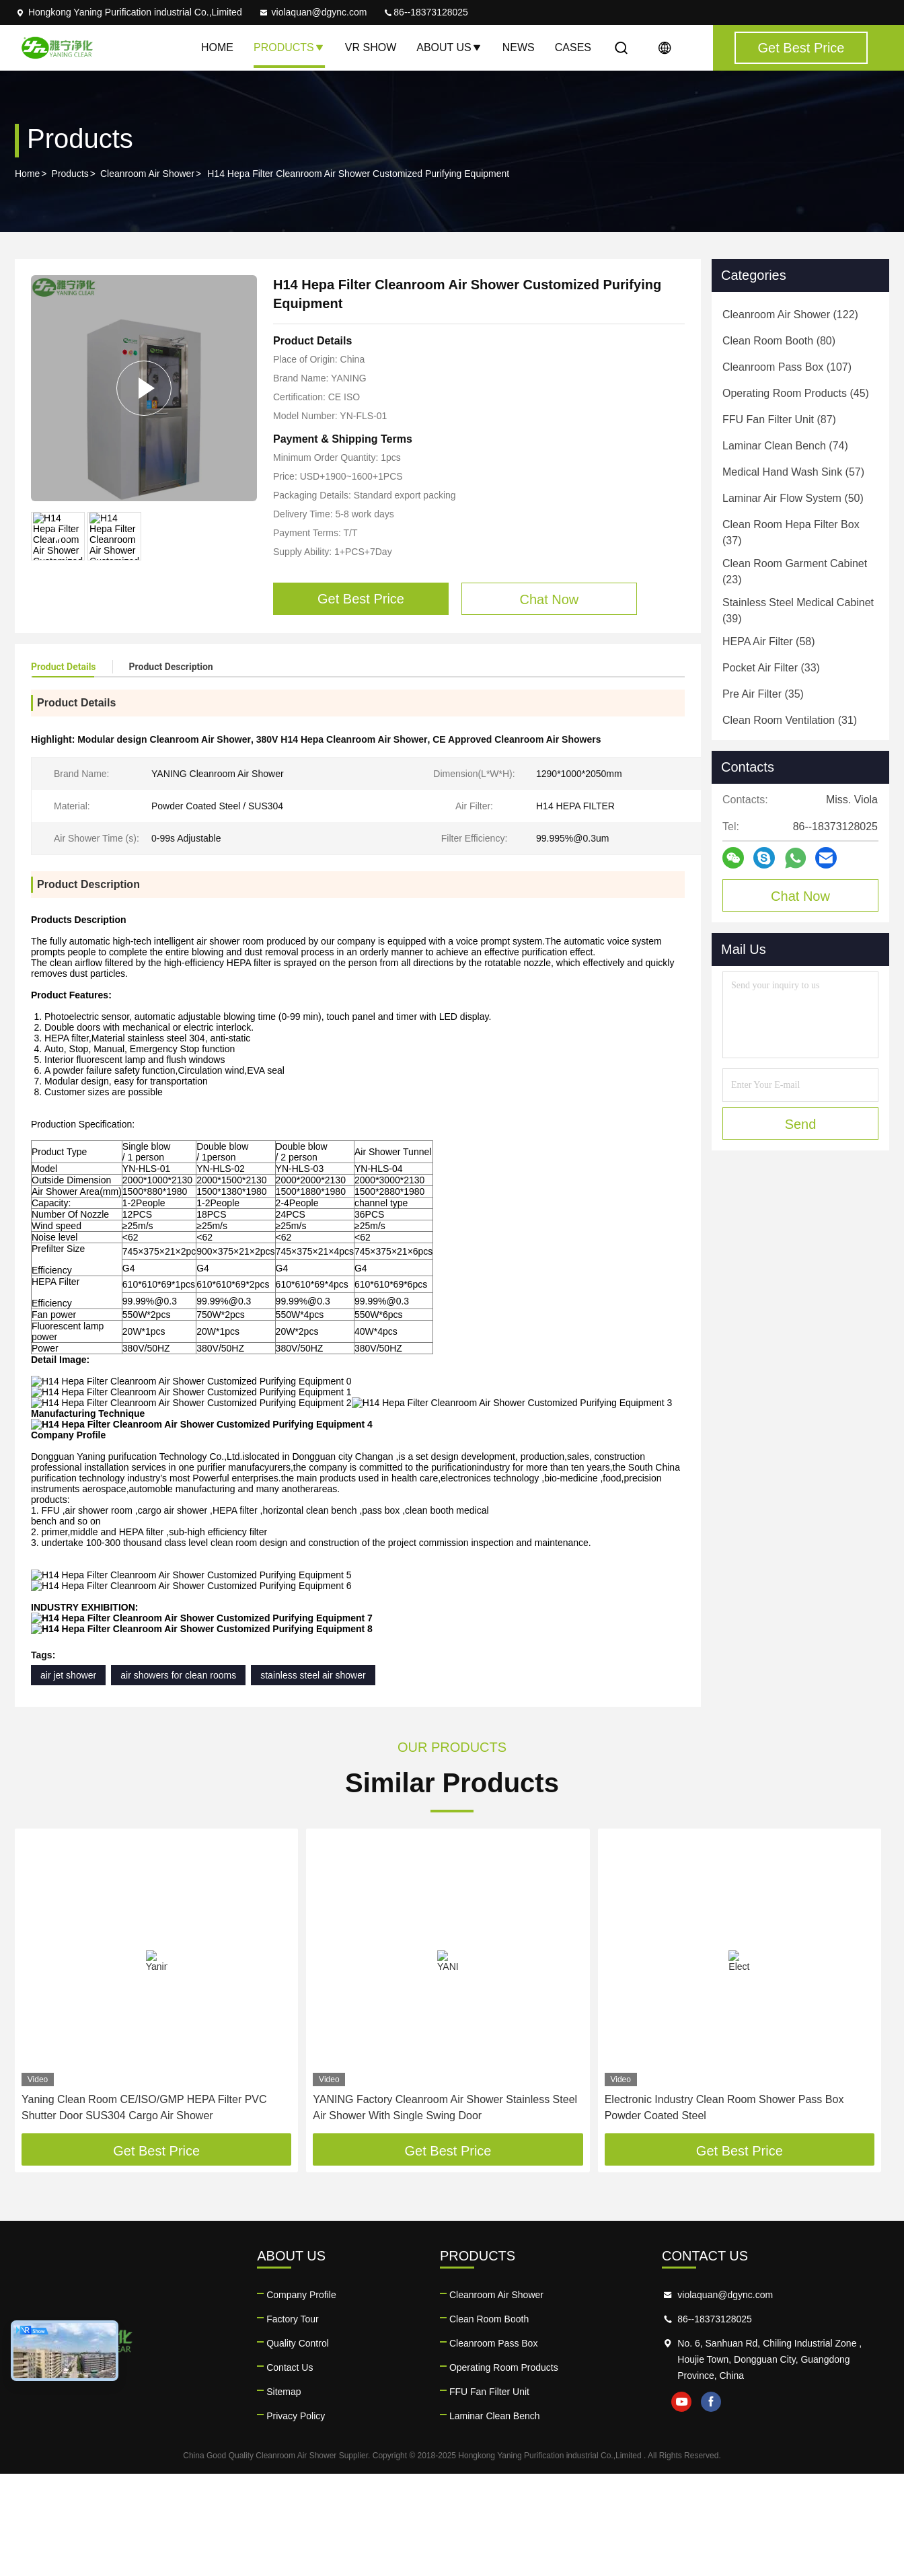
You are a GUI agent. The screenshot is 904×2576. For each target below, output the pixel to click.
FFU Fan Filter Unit (489, 2494)
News (518, 47)
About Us (449, 47)
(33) (771, 667)
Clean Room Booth (489, 2421)
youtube (681, 2504)
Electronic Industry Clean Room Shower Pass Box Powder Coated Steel (724, 2209)
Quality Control (297, 2445)
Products (289, 47)
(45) (795, 393)
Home (217, 47)
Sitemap (283, 2494)
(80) (778, 340)
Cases (573, 47)
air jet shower (68, 1777)
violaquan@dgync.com (312, 12)
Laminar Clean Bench (494, 2518)
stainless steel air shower (312, 1777)
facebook (711, 2504)
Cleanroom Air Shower (147, 173)
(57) (793, 472)
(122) (790, 314)
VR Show (370, 47)
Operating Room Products (503, 2469)
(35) (763, 694)
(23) (794, 571)
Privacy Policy (295, 2518)
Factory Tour (292, 2421)
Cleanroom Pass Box (493, 2445)
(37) (791, 532)
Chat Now (800, 896)
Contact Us (289, 2469)
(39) (798, 610)
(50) (793, 498)
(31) (789, 720)
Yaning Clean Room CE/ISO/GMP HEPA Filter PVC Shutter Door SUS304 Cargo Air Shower (144, 2209)
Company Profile (301, 2397)
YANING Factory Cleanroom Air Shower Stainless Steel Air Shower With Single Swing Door (445, 2209)
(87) (779, 419)
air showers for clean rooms (178, 1777)
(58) (768, 641)
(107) (787, 367)
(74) (785, 445)
